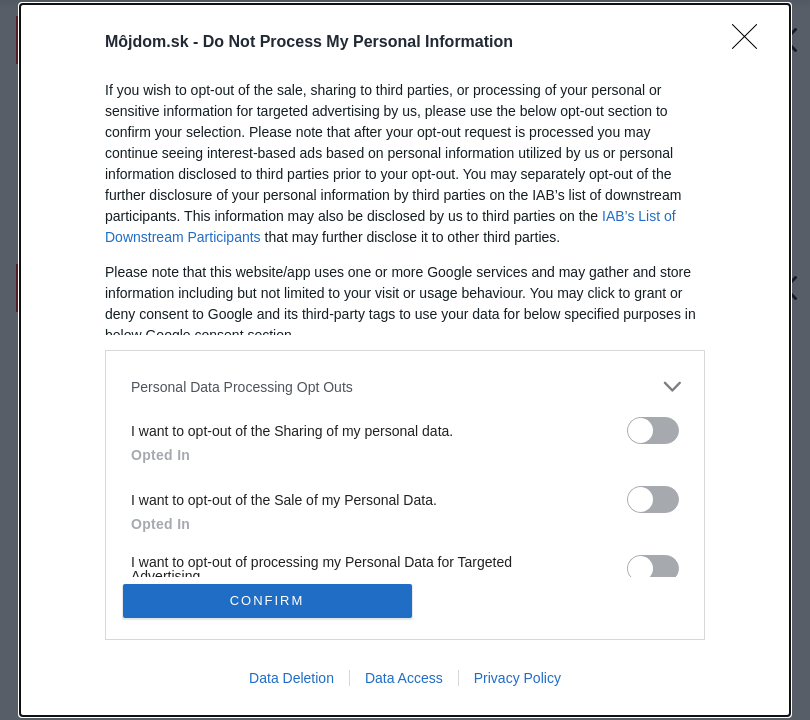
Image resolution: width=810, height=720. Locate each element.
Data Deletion (291, 678)
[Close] (751, 43)
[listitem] (405, 386)
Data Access (404, 678)
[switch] (653, 430)
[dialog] (405, 360)
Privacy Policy (517, 678)
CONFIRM (267, 600)
